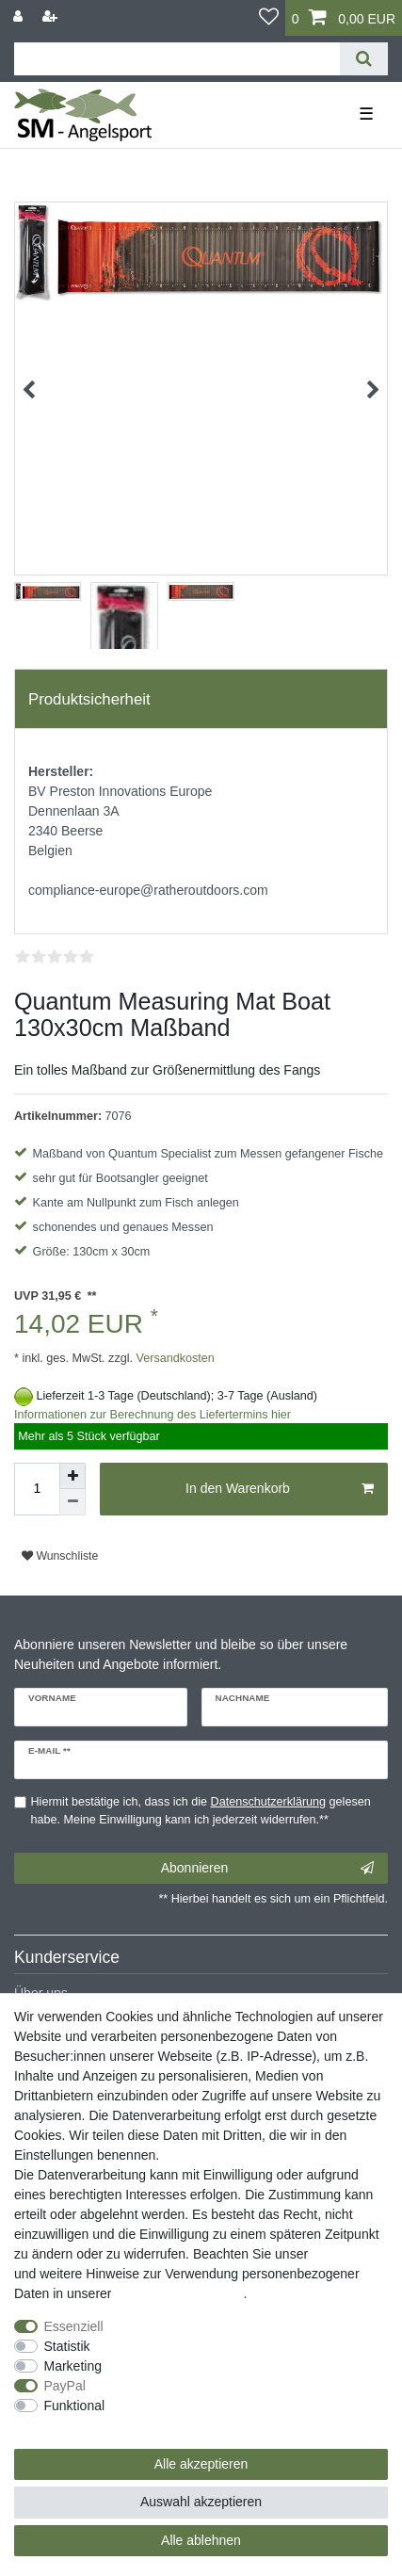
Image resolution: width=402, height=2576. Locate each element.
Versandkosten (174, 1358)
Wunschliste (60, 1556)
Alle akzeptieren (201, 2463)
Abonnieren (267, 1868)
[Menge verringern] (72, 1502)
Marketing (73, 2365)
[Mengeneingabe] (36, 1489)
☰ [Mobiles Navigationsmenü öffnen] (366, 114)
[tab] (201, 699)
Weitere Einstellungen (78, 2425)
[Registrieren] (52, 16)
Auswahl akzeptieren (201, 2501)
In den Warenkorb (279, 1489)
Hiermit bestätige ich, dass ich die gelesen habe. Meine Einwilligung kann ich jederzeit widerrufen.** (201, 1810)
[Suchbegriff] (177, 58)
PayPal (65, 2385)
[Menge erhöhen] (72, 1476)
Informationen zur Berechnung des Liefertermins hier (152, 1414)
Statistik (67, 2346)
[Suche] (364, 58)
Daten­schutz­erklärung (179, 2293)
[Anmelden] (20, 16)
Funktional (74, 2405)
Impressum (344, 2253)
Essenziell (74, 2326)
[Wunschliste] (268, 18)
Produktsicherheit (89, 699)
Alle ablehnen (201, 2540)
